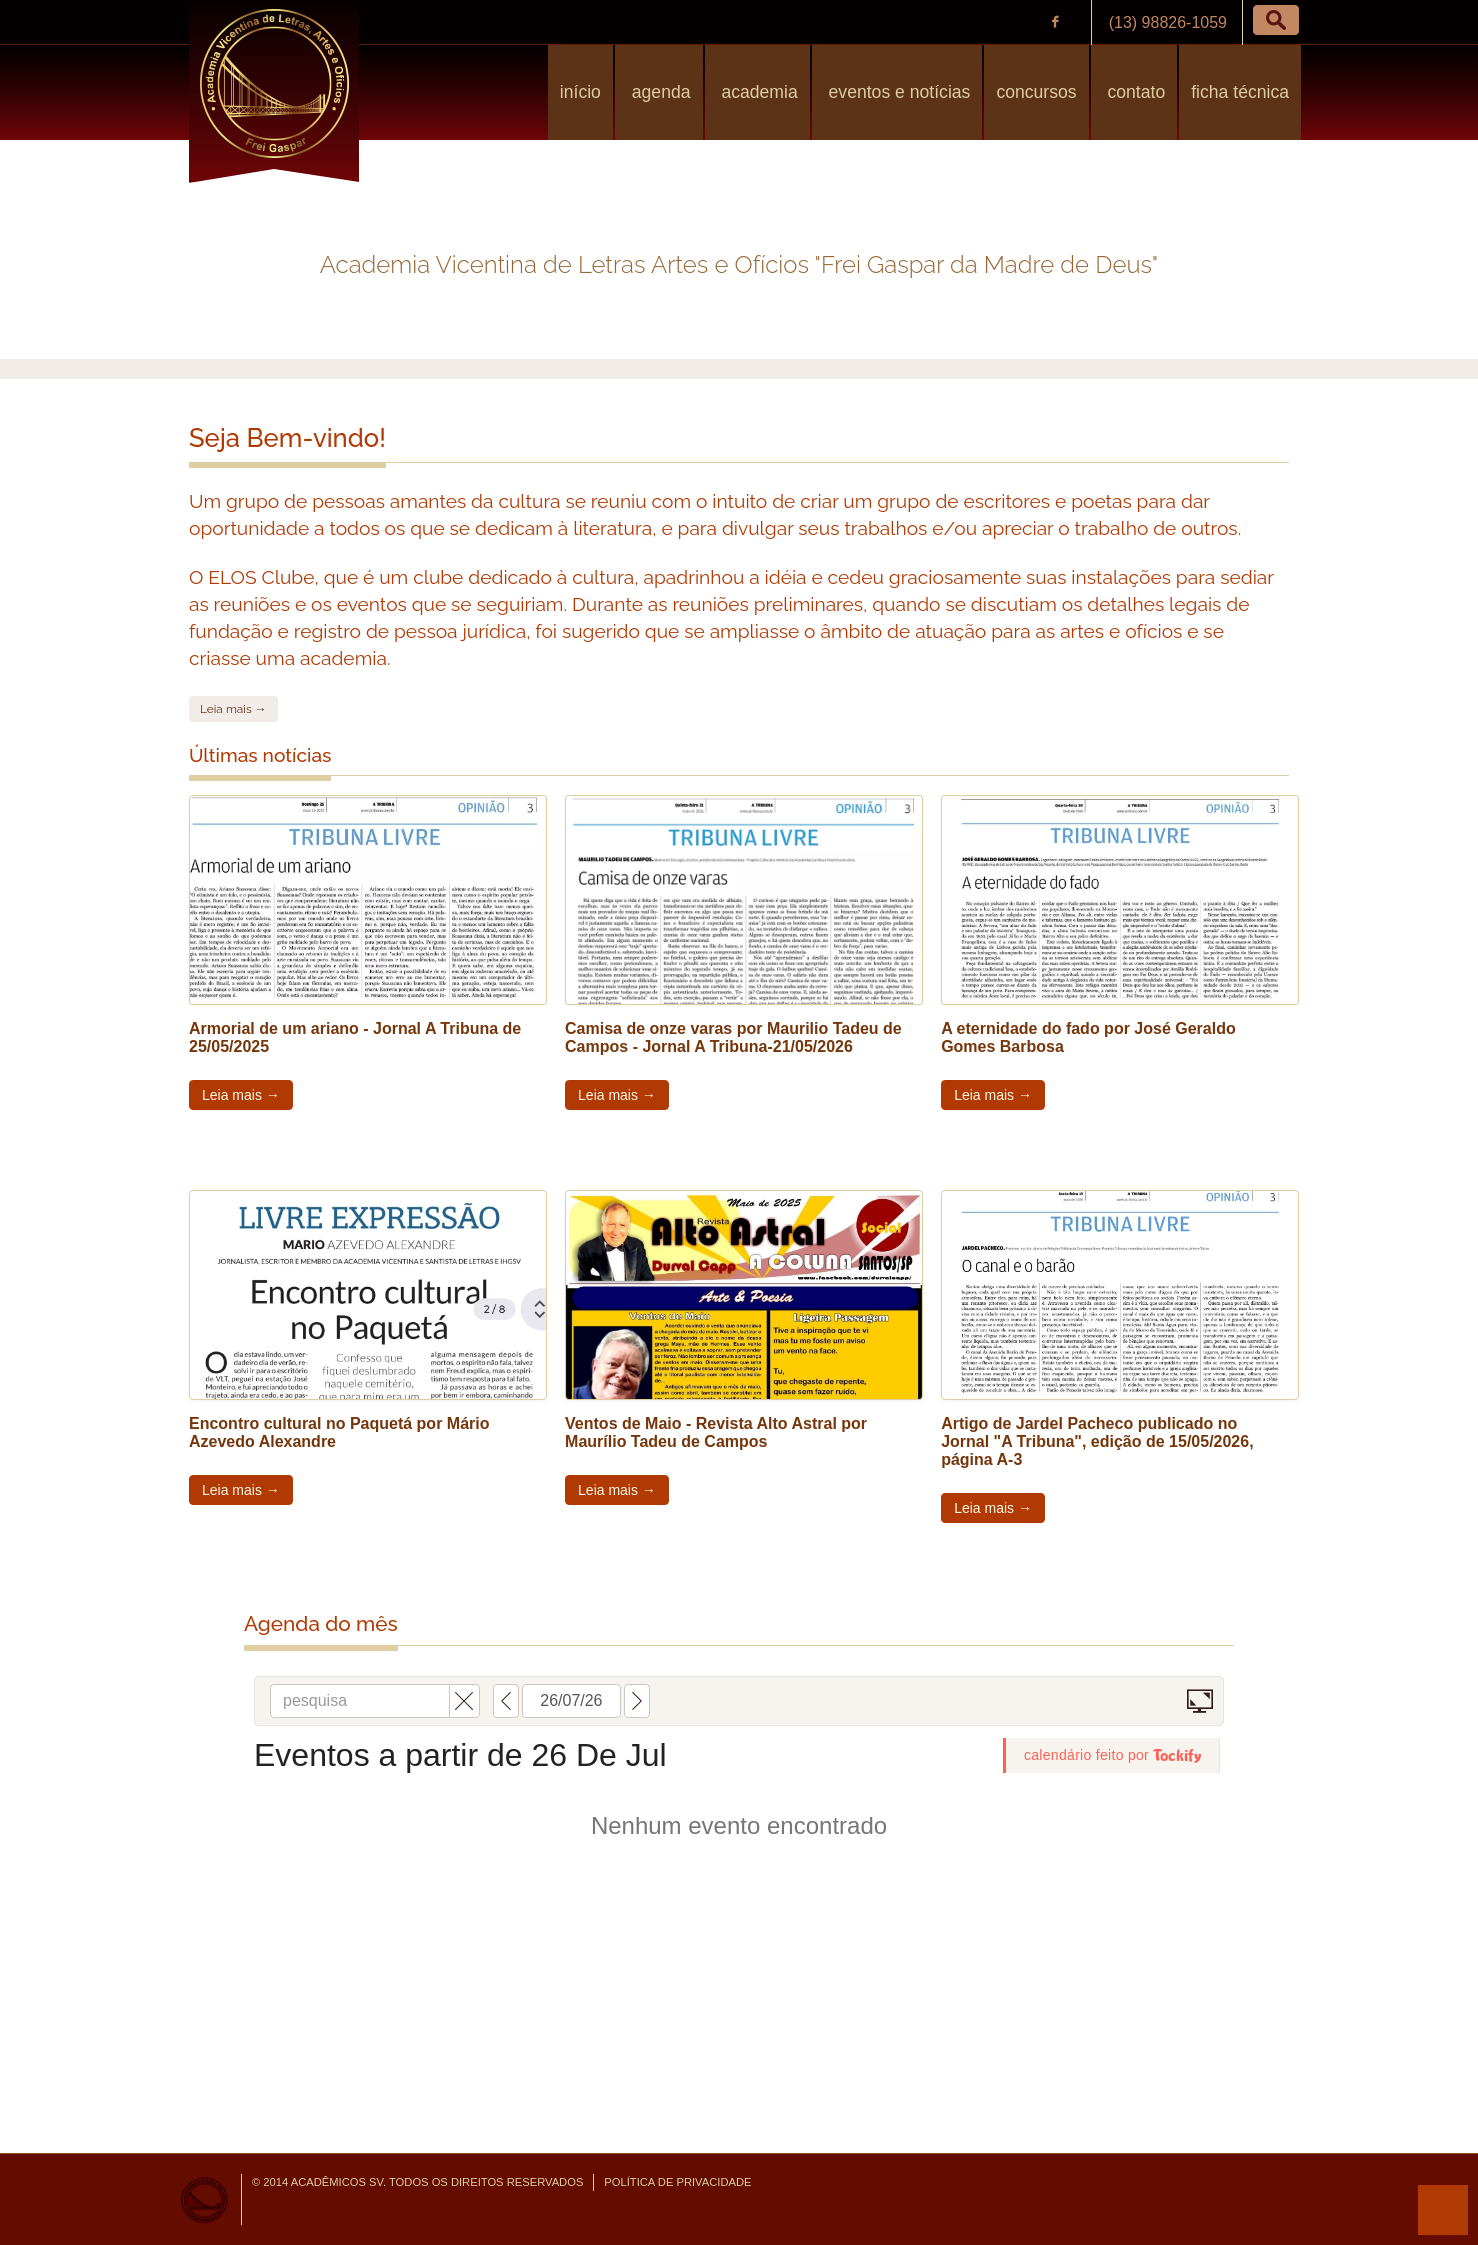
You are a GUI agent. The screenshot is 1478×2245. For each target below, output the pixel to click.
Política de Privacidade (677, 2182)
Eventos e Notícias (897, 92)
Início (580, 92)
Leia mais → (233, 709)
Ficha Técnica (1240, 92)
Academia (757, 92)
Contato (1134, 92)
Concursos (1036, 92)
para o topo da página (1443, 2210)
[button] (1276, 20)
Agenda (659, 92)
